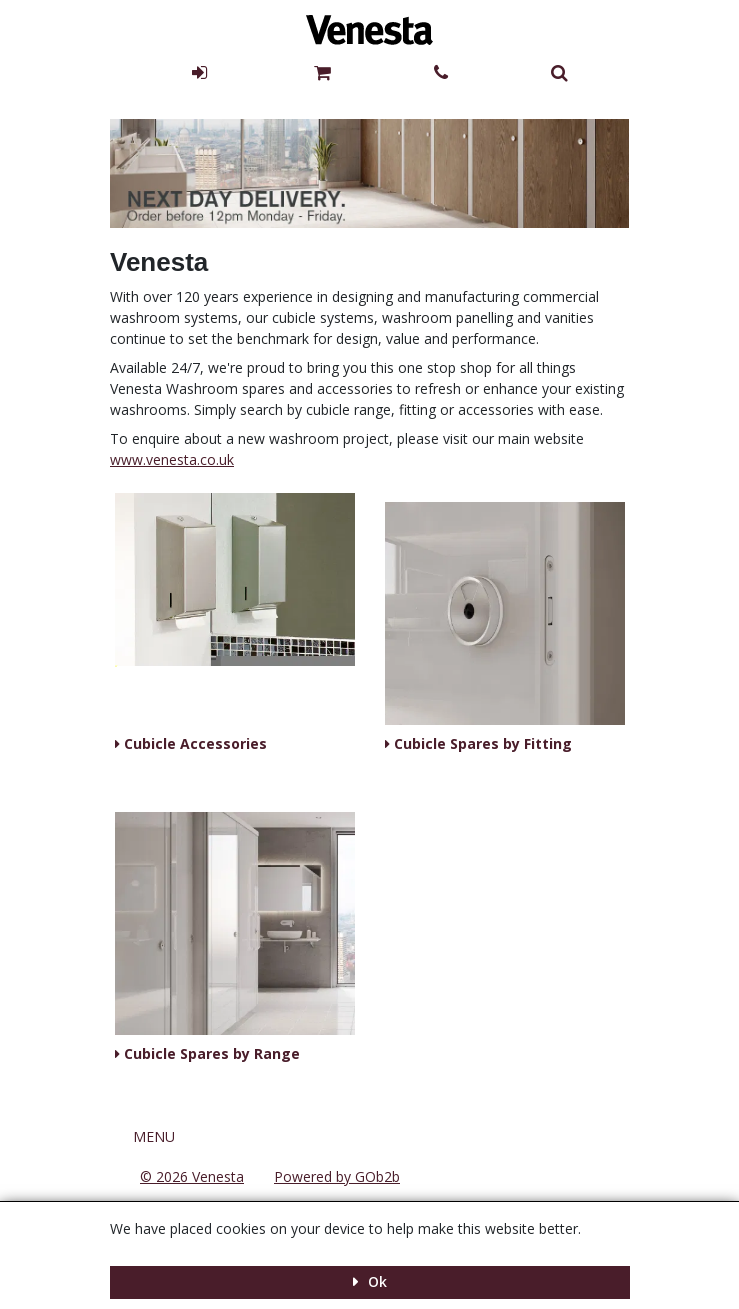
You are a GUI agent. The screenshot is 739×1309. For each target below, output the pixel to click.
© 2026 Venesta (192, 1176)
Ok (375, 1281)
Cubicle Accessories (193, 743)
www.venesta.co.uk (172, 459)
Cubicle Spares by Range (210, 1053)
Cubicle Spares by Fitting (481, 743)
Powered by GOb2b (337, 1176)
